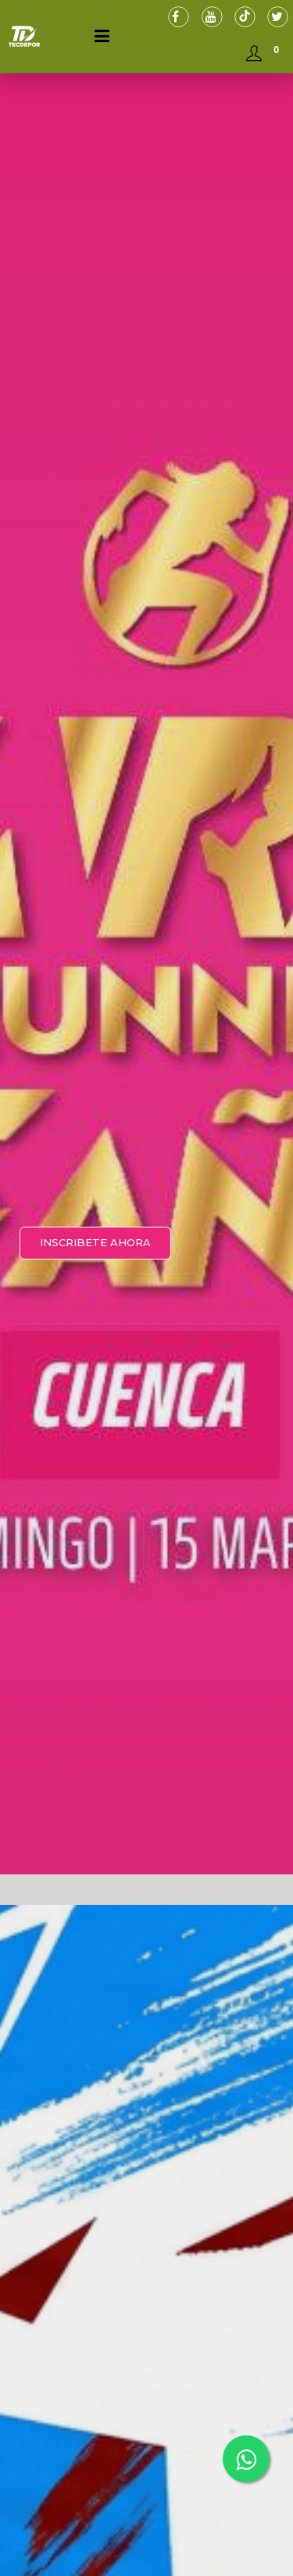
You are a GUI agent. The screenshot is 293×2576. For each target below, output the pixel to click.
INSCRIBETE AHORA (95, 1242)
